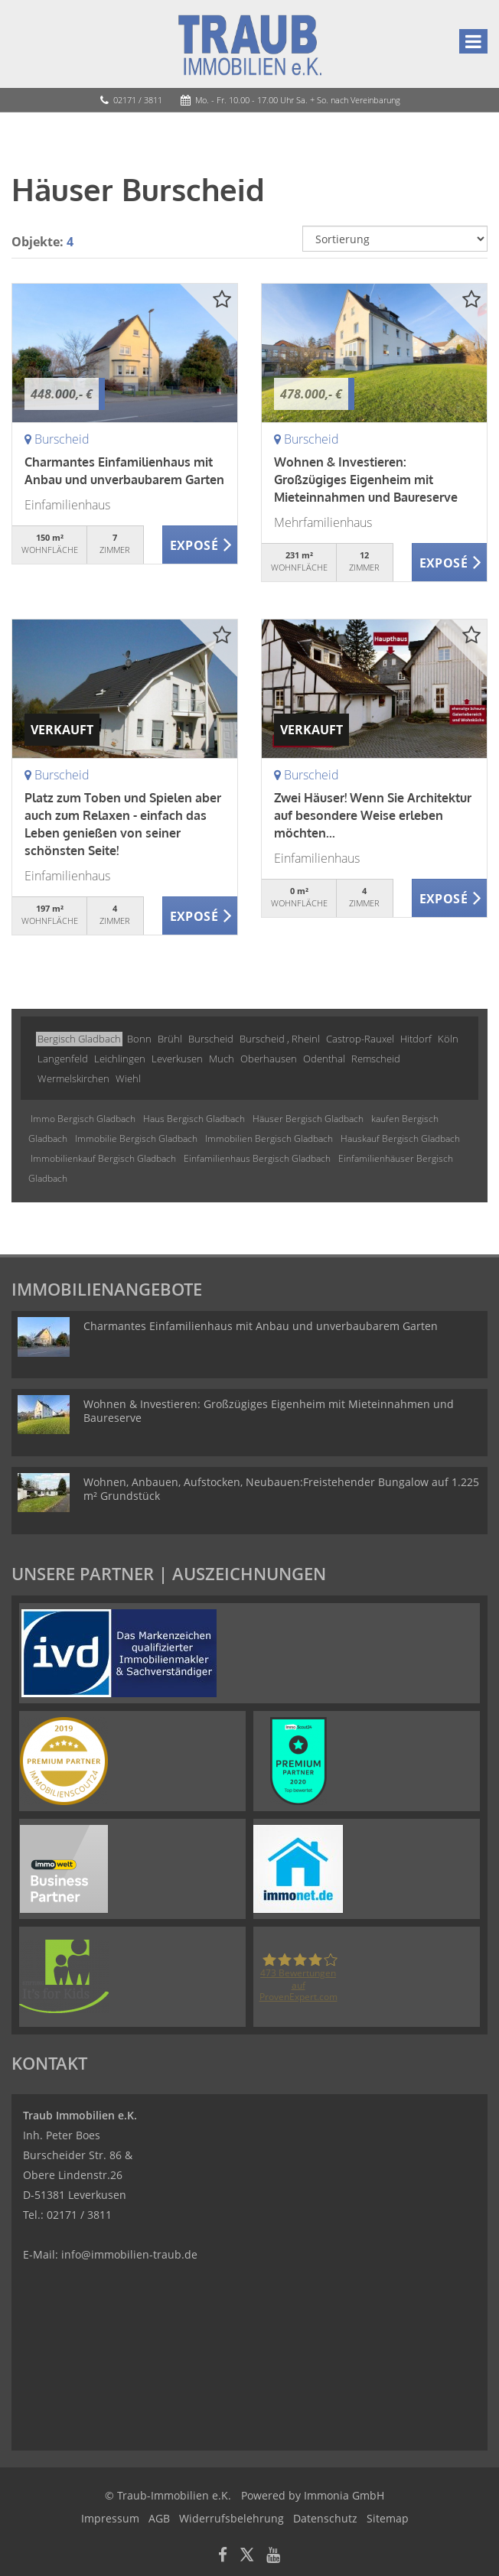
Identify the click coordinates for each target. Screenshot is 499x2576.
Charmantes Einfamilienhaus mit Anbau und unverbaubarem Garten (260, 1326)
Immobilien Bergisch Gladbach (269, 1138)
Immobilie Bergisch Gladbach (136, 1138)
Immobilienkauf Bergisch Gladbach (103, 1158)
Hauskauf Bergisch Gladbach (400, 1138)
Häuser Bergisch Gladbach (308, 1118)
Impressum (110, 2518)
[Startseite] (249, 43)
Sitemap (388, 2518)
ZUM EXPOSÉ (200, 545)
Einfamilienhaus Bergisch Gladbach (257, 1158)
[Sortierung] (395, 239)
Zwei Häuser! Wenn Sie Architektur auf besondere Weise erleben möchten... (372, 815)
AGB (159, 2518)
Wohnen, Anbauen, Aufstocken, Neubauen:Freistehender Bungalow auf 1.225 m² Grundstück (281, 1489)
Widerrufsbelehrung (231, 2518)
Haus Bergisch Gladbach (194, 1118)
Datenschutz (325, 2518)
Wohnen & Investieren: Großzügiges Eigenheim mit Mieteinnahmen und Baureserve (366, 479)
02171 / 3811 (137, 100)
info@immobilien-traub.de (129, 2254)
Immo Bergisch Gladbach (83, 1118)
